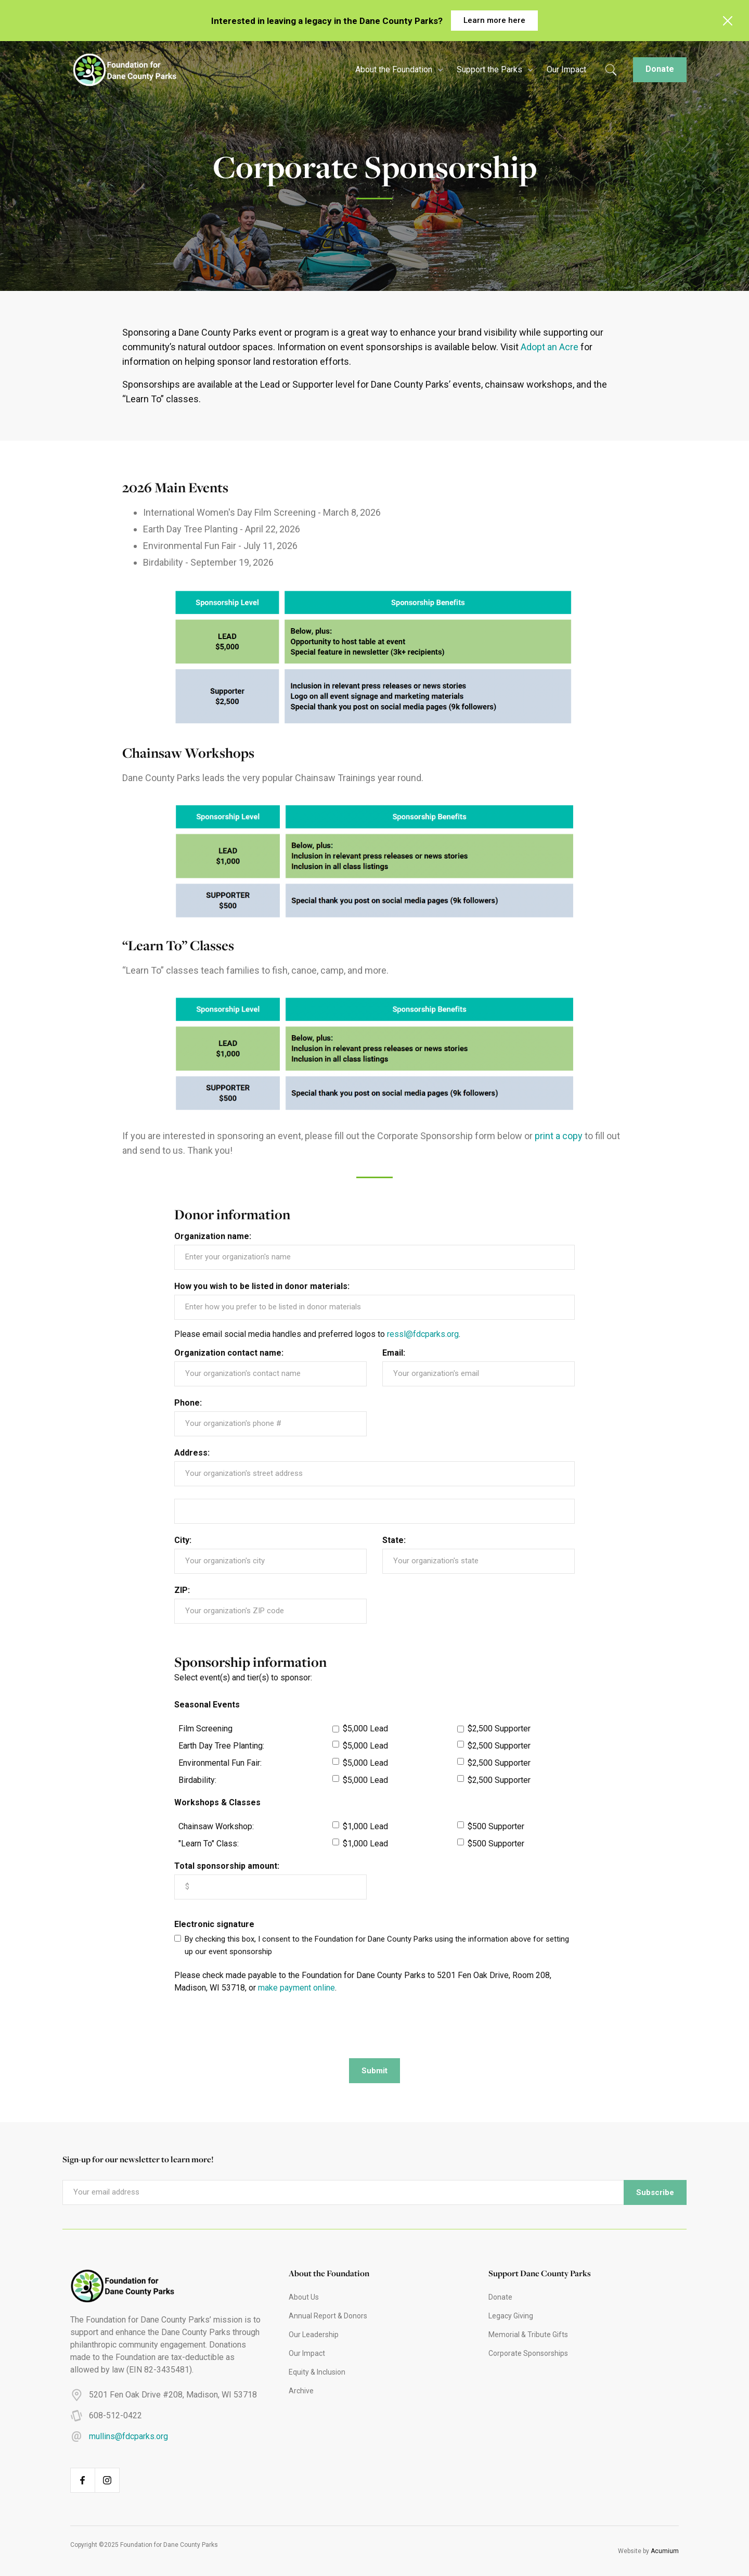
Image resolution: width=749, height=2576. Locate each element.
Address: (192, 1453)
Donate (659, 69)
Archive (301, 2391)
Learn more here (494, 20)
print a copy (559, 1135)
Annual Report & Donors (328, 2316)
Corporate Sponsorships (528, 2353)
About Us (304, 2297)
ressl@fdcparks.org (423, 1334)
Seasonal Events (207, 1705)
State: (394, 1540)
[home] (119, 70)
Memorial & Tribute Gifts (528, 2334)
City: (182, 1540)
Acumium (665, 2551)
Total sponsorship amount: (226, 1866)
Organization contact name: (228, 1353)
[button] (398, 70)
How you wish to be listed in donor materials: (262, 1286)
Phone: (188, 1403)
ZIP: (182, 1590)
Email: (393, 1353)
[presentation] (253, 2025)
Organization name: (212, 1236)
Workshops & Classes (217, 1803)
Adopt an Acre (549, 346)
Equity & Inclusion (317, 2372)
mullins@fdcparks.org (128, 2436)
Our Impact (566, 69)
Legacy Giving (510, 2316)
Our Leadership (314, 2334)
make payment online (296, 1988)
